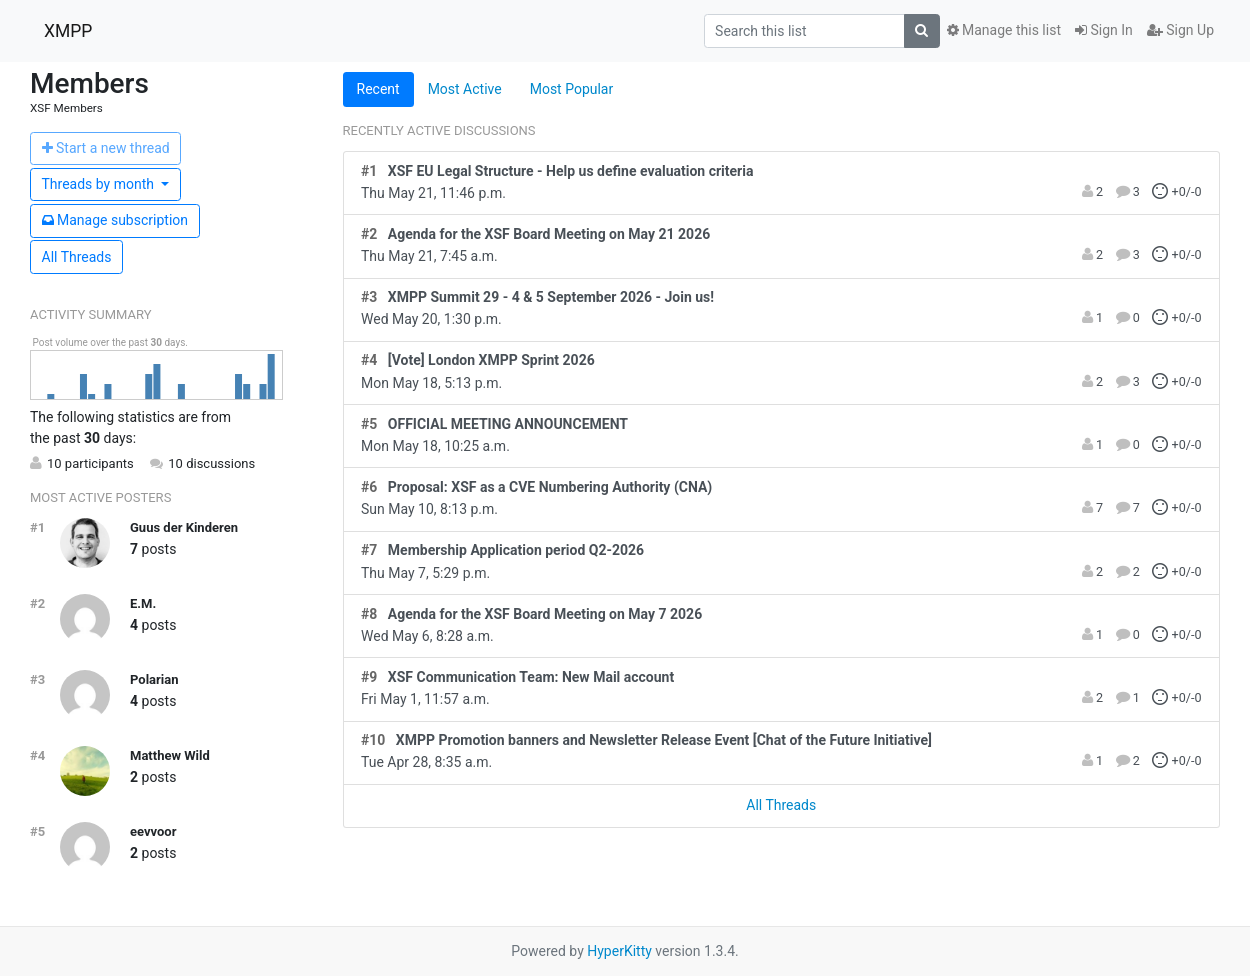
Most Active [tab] (465, 89)
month (100, 184)
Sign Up (1180, 30)
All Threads (77, 257)
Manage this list (1004, 30)
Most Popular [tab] (572, 89)
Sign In (1104, 30)
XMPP (68, 31)
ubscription (115, 220)
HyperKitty (619, 951)
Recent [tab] (378, 89)
